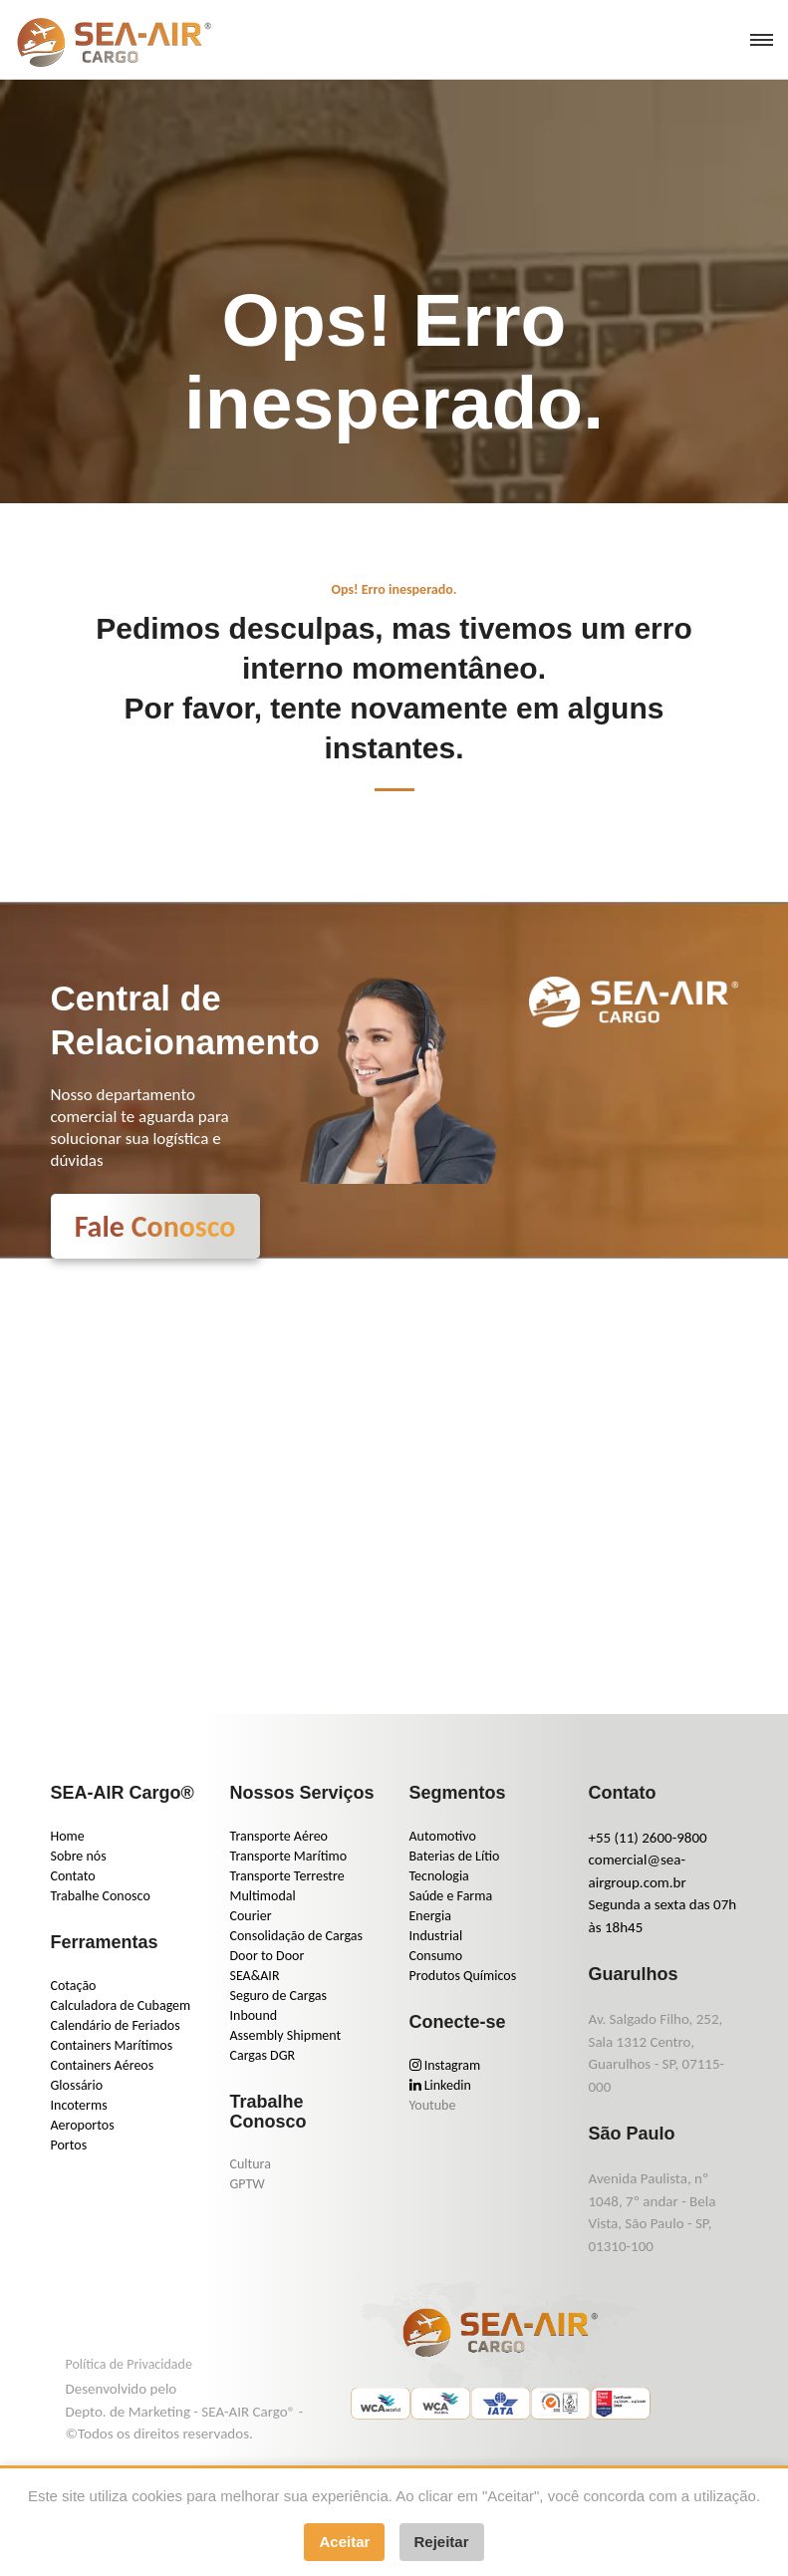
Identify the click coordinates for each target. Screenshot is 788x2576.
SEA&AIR (255, 1975)
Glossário (77, 2085)
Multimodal (263, 1895)
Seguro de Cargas (278, 1995)
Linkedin (440, 2085)
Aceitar (344, 2541)
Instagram (445, 2065)
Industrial (436, 1935)
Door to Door (267, 1955)
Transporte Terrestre (287, 1875)
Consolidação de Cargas (296, 1935)
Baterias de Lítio (454, 1856)
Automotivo (442, 1836)
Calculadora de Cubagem (121, 2005)
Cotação (74, 1985)
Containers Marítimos (112, 2045)
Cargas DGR (263, 2055)
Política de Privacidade (129, 2364)
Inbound (254, 2015)
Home (68, 1836)
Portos (69, 2145)
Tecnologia (439, 1875)
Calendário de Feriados (115, 2025)
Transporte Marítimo (289, 1856)
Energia (430, 1915)
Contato (73, 1875)
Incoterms (79, 2105)
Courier (251, 1915)
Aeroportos (83, 2125)
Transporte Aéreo (279, 1836)
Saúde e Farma (451, 1895)
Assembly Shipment (286, 2035)
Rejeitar (441, 2541)
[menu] (761, 40)
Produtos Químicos (463, 1975)
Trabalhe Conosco (100, 1895)
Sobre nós (79, 1856)
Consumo (436, 1955)
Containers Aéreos (102, 2065)
